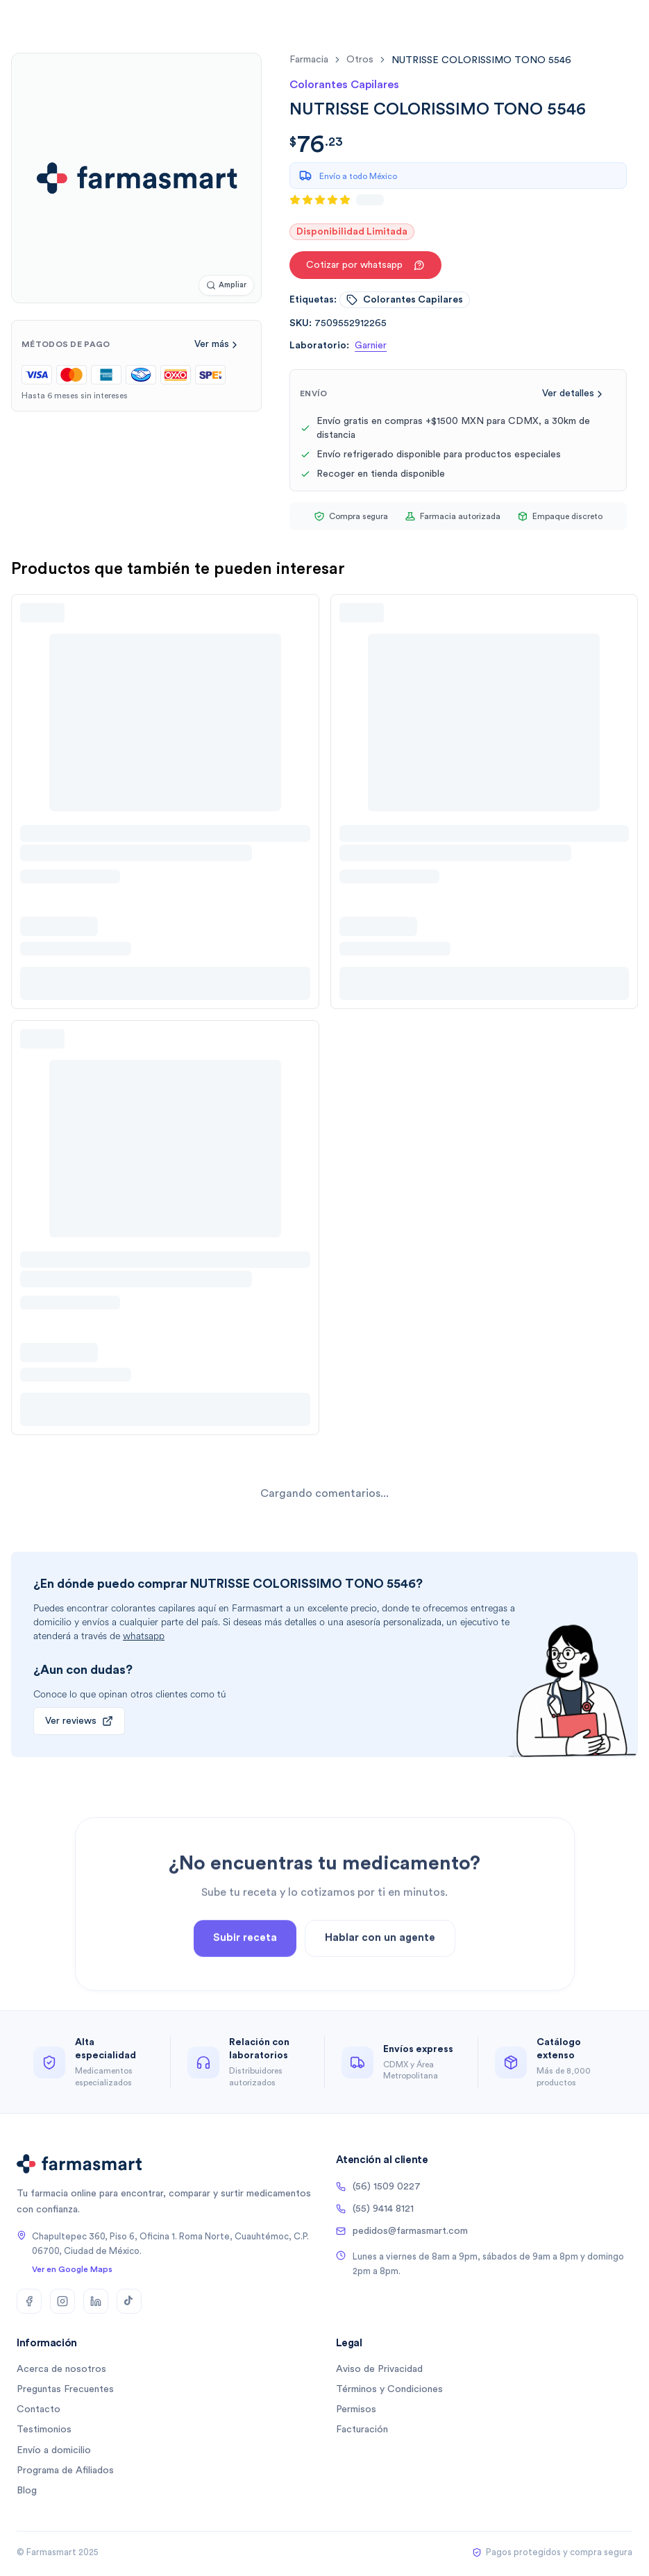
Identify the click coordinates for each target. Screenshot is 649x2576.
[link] (481, 60)
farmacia (308, 60)
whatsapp (144, 1636)
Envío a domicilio (54, 2450)
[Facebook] (29, 2301)
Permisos (356, 2409)
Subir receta (245, 1972)
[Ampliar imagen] (226, 285)
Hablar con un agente (380, 1972)
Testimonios (44, 2429)
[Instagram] (62, 2301)
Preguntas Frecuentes (65, 2389)
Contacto (38, 2409)
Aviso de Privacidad (379, 2369)
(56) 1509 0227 (378, 2187)
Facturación (362, 2429)
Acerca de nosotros (61, 2369)
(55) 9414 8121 (375, 2209)
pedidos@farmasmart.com (402, 2231)
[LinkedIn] (95, 2301)
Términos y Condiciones (389, 2389)
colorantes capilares (404, 299)
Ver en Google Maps (72, 2269)
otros (359, 60)
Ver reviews (79, 1721)
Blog (27, 2491)
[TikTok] (129, 2301)
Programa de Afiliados (65, 2470)
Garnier (371, 345)
